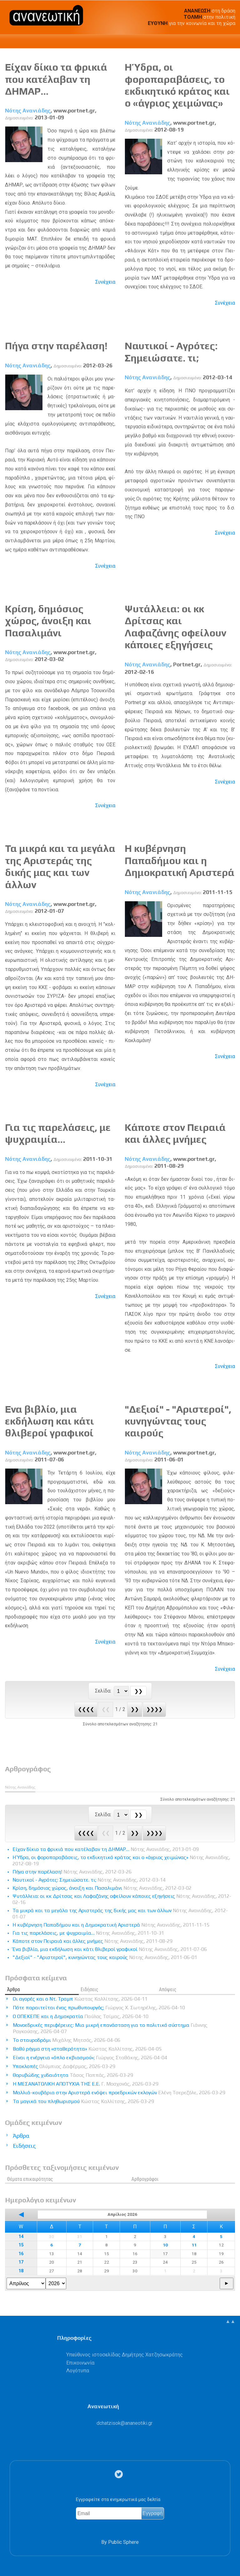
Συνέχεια (105, 282)
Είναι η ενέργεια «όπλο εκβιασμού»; (90, 2058)
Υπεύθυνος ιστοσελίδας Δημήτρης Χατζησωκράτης (124, 2355)
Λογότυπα (77, 2371)
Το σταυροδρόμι (66, 2040)
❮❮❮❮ (86, 1709)
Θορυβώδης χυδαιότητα (73, 2075)
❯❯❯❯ (154, 1709)
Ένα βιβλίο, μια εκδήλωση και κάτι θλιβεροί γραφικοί (49, 1421)
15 (20, 2245)
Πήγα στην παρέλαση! (56, 345)
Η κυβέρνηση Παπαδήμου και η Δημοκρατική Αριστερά (179, 860)
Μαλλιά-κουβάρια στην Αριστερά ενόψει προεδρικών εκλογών (119, 2093)
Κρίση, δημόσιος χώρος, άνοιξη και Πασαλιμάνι (48, 621)
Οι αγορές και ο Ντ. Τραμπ (80, 1999)
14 (20, 2236)
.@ (124, 2423)
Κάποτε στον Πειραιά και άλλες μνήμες (175, 1133)
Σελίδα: (103, 1691)
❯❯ (135, 1709)
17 (20, 2262)
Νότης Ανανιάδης (28, 110)
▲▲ (230, 2321)
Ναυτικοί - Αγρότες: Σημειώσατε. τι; (171, 351)
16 (20, 2253)
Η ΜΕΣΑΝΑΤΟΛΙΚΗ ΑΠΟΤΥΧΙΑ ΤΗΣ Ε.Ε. (85, 2084)
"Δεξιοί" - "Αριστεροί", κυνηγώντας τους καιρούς (178, 1421)
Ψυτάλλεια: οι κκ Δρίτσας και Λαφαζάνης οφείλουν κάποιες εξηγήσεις (175, 626)
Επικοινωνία (80, 2363)
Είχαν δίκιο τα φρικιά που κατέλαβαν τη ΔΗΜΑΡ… (56, 79)
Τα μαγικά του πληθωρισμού (83, 2101)
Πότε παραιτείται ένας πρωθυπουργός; (99, 2008)
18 (20, 2271)
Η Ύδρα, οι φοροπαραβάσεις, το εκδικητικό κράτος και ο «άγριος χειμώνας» (177, 85)
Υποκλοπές (64, 2066)
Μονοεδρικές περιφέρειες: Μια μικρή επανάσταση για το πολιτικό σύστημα (110, 2028)
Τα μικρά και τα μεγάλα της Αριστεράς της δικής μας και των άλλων (60, 866)
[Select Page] (121, 1691)
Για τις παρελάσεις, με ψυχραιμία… (58, 1133)
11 (194, 2244)
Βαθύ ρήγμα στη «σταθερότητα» (87, 2049)
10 (165, 2244)
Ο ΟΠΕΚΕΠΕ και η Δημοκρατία (80, 2016)
